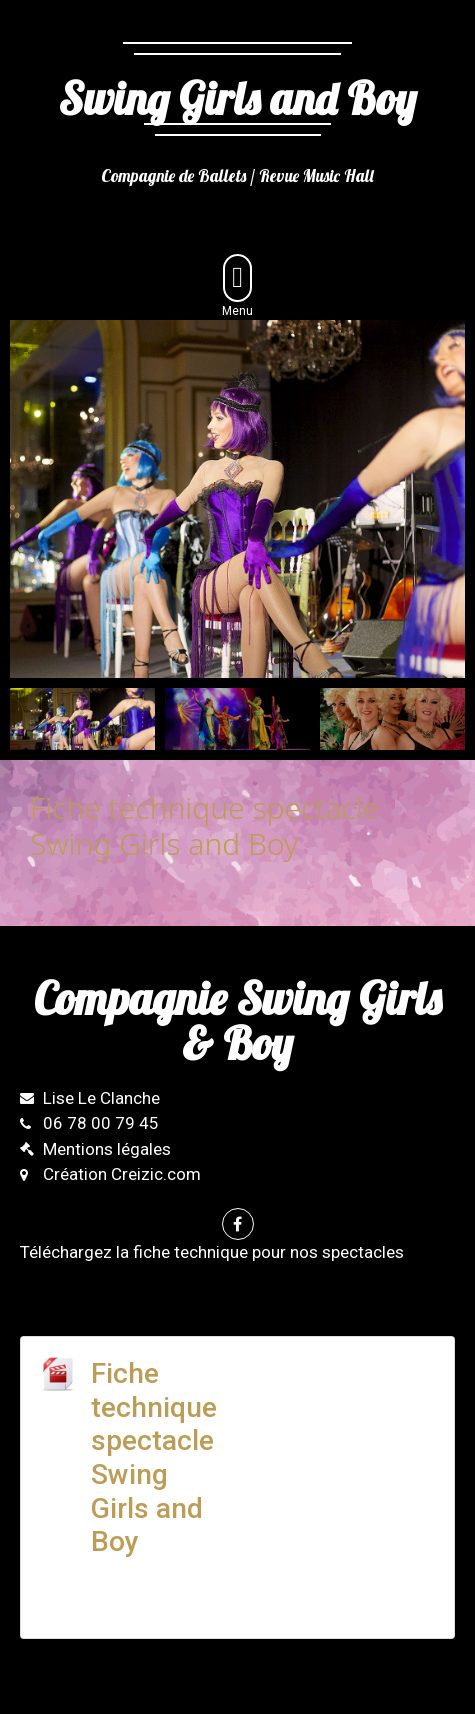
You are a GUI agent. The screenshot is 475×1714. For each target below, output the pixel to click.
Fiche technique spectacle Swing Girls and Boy (154, 1457)
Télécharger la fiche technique (333, 1387)
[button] (237, 278)
